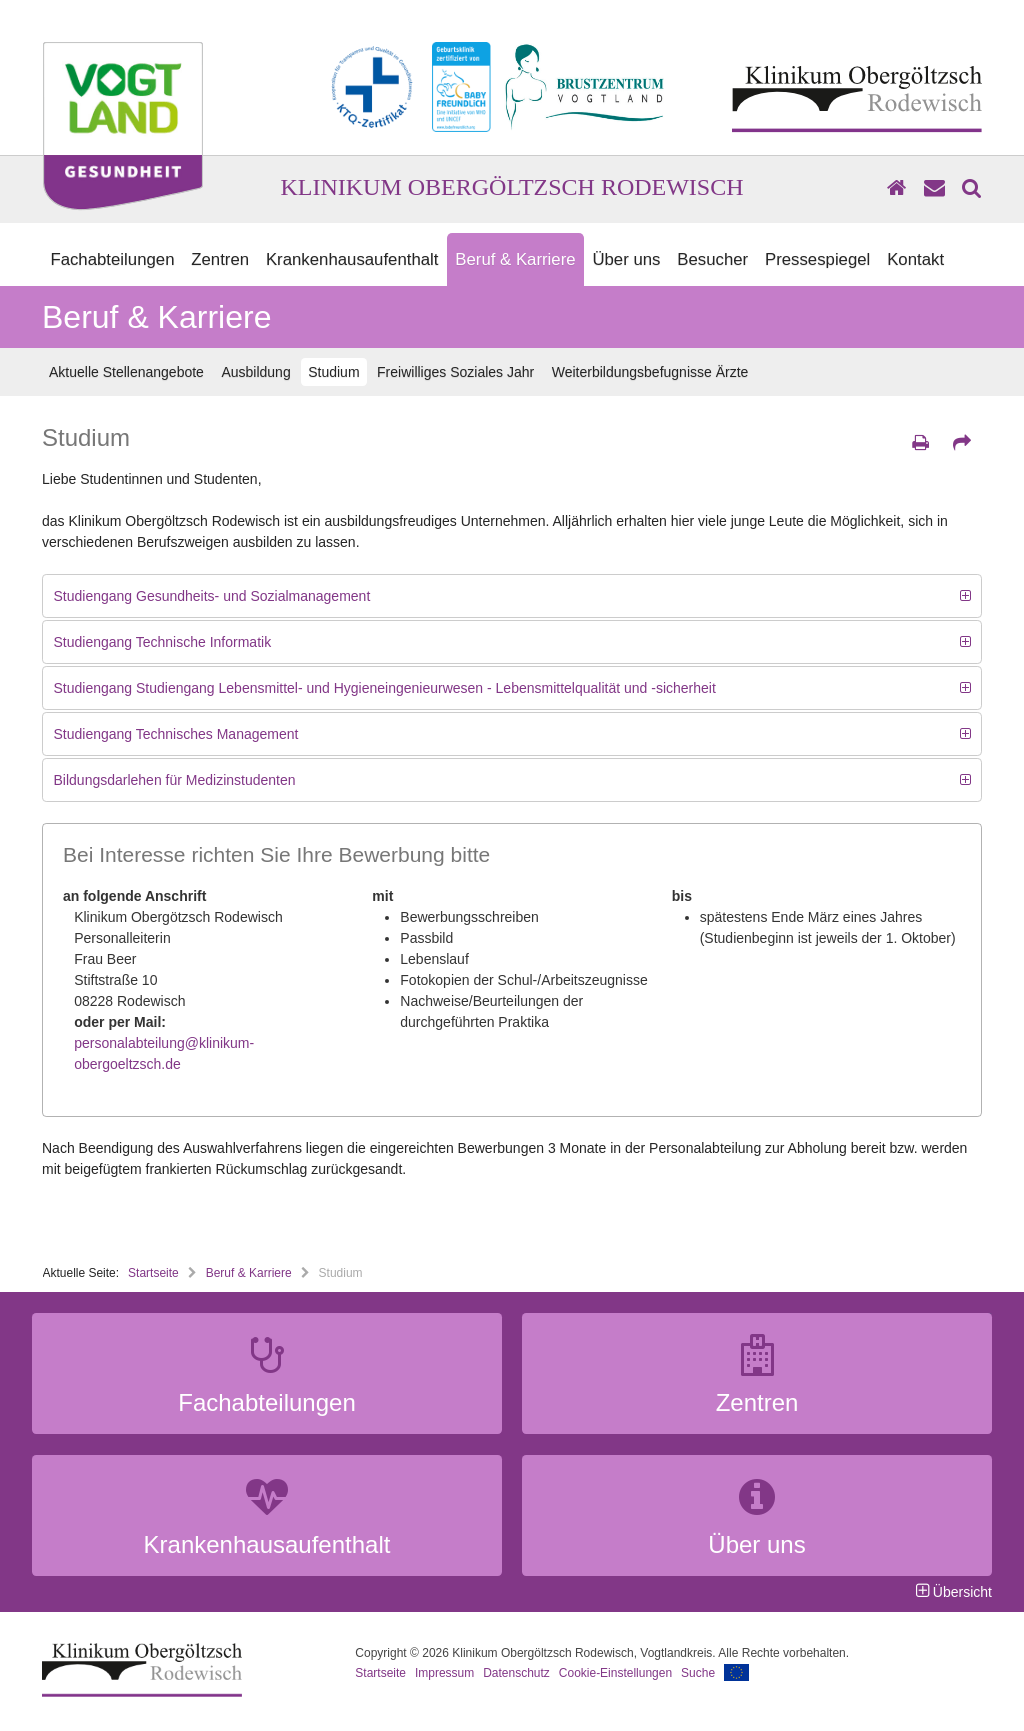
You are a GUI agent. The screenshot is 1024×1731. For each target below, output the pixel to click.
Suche (698, 1673)
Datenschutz (516, 1673)
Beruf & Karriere (515, 259)
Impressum (444, 1673)
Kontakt (915, 259)
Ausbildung (255, 372)
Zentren (220, 259)
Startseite (153, 1273)
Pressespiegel (817, 259)
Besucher (712, 259)
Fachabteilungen (112, 259)
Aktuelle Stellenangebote (126, 372)
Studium (333, 372)
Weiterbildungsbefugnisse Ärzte (650, 372)
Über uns (626, 259)
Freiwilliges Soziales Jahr (455, 372)
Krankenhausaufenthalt (352, 259)
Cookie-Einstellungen (615, 1673)
